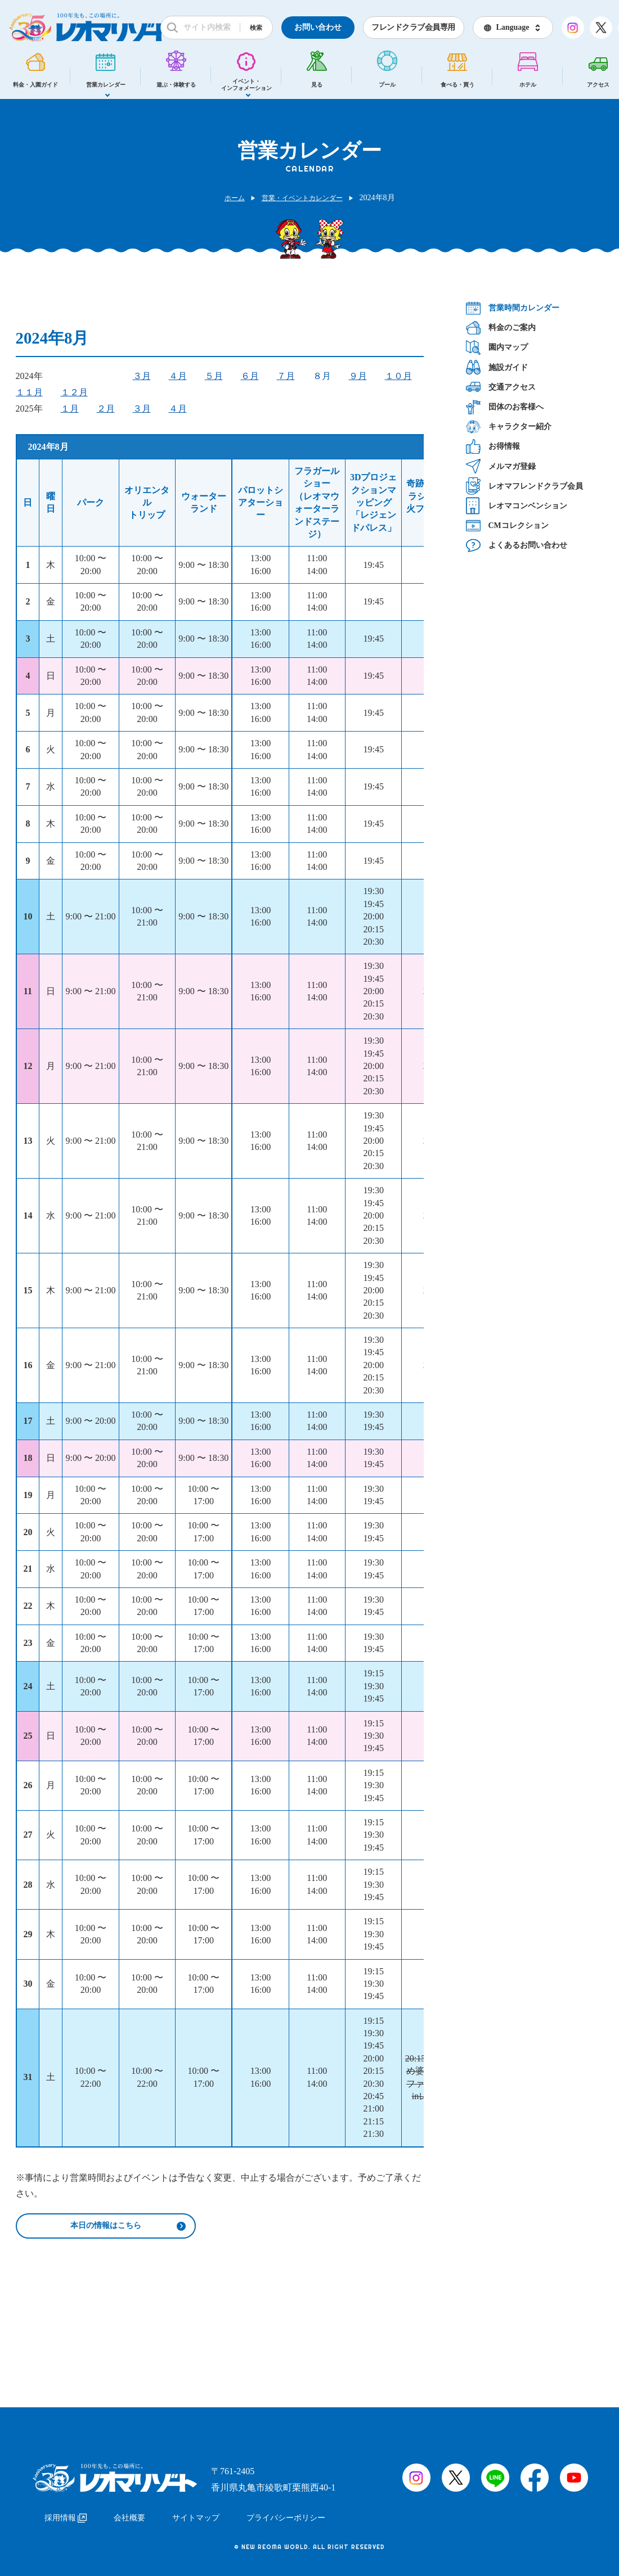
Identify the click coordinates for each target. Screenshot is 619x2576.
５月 (214, 376)
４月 (178, 376)
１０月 (398, 376)
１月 (70, 408)
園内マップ (497, 347)
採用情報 (65, 2513)
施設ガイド (497, 367)
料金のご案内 (501, 328)
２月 (106, 408)
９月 (358, 376)
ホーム (228, 197)
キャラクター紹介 (508, 426)
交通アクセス (501, 387)
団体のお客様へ (505, 407)
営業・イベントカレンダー (304, 197)
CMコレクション (507, 525)
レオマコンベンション (516, 506)
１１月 (29, 392)
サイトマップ (195, 2513)
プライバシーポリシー (285, 2513)
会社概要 (129, 2513)
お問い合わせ (318, 27)
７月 (286, 376)
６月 (250, 376)
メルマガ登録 (501, 466)
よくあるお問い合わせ (516, 545)
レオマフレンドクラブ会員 (524, 486)
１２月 (74, 392)
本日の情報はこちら (105, 2227)
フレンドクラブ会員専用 (413, 27)
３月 (142, 376)
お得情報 (493, 446)
